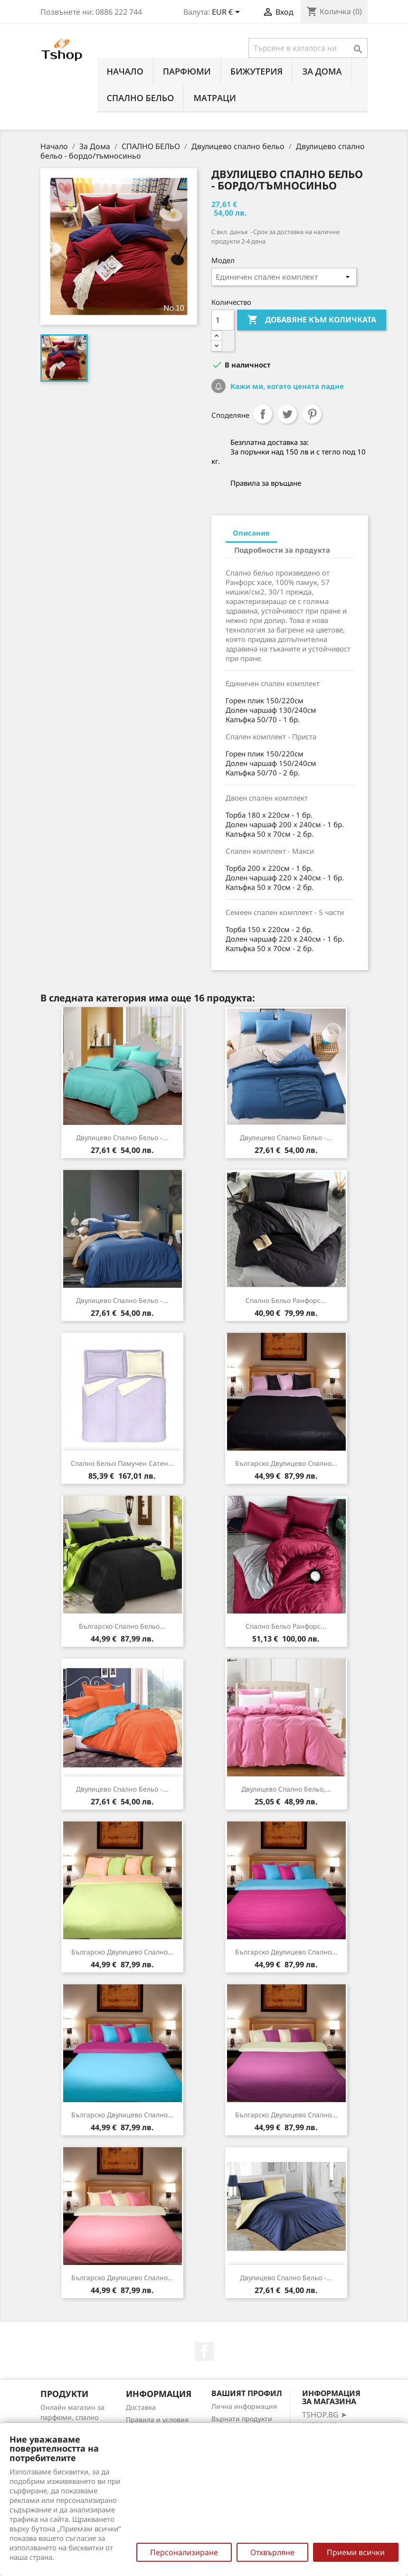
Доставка (141, 2407)
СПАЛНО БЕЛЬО (140, 98)
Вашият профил (246, 2393)
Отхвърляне (272, 2552)
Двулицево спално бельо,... (286, 1788)
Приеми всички (356, 2552)
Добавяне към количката (311, 320)
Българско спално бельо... (122, 1626)
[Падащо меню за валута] (227, 13)
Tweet (287, 414)
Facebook (204, 2351)
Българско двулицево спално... (286, 1463)
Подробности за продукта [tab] (282, 550)
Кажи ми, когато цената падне (286, 386)
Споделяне (262, 414)
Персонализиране (184, 2552)
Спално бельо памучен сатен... (122, 1463)
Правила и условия (157, 2419)
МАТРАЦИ (214, 98)
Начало (125, 71)
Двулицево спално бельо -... (122, 1137)
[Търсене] (308, 48)
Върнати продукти (241, 2418)
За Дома (322, 71)
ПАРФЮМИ (187, 71)
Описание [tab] (251, 533)
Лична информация (244, 2406)
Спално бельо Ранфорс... (286, 1300)
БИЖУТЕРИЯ (256, 71)
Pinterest (312, 414)
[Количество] (222, 320)
